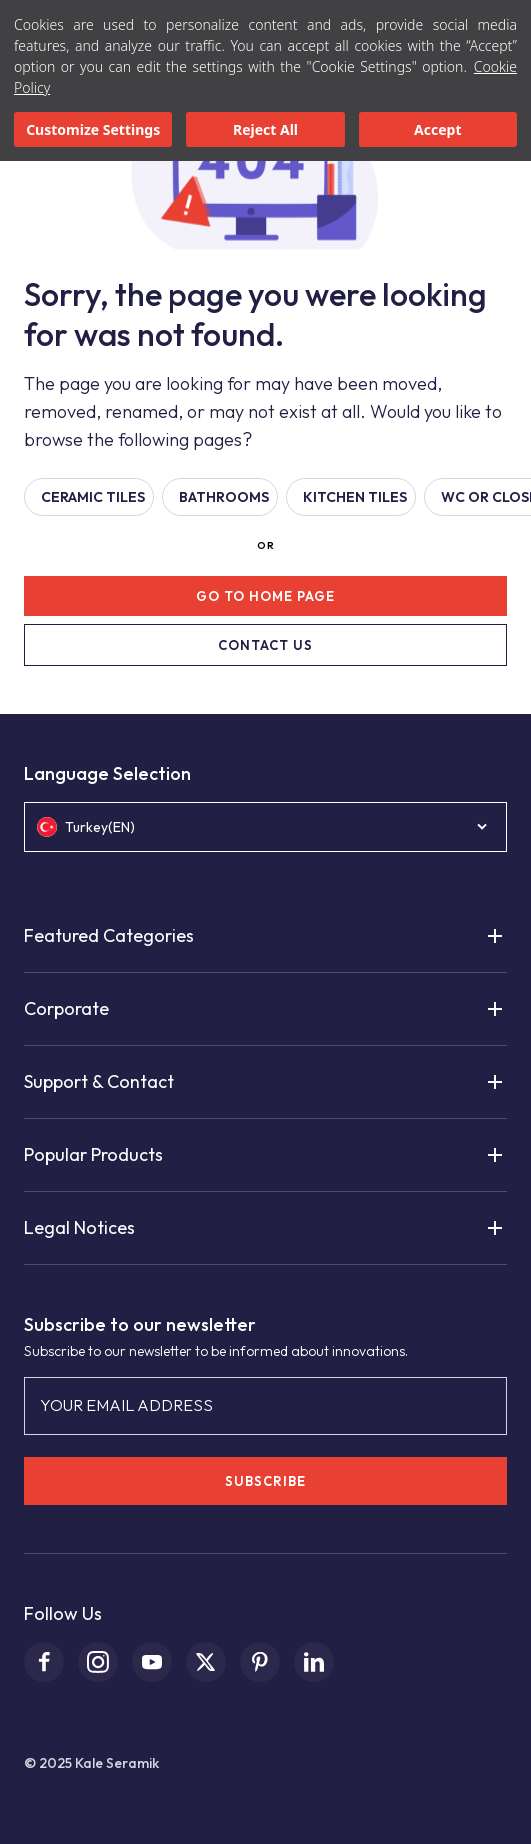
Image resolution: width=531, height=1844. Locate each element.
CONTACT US (265, 645)
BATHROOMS (224, 497)
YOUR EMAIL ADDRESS (126, 1405)
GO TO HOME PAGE (265, 596)
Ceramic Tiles (93, 497)
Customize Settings (93, 129)
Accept (437, 129)
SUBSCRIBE (265, 1481)
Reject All (265, 129)
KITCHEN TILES (355, 497)
